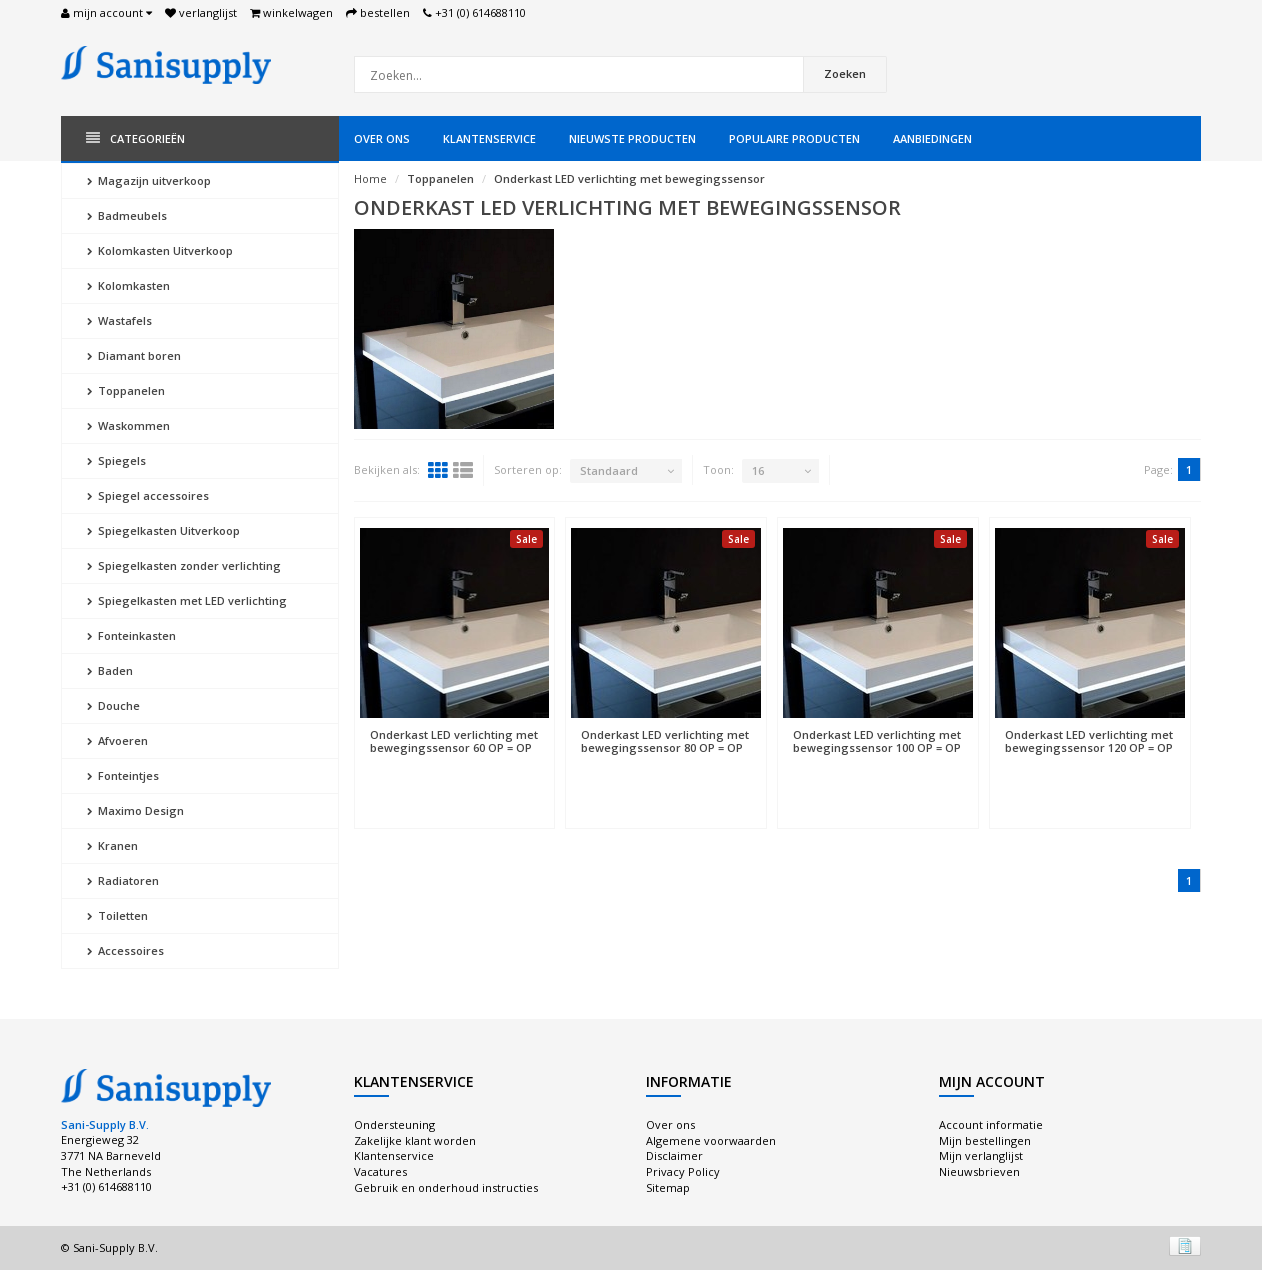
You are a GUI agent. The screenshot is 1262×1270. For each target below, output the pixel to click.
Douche (113, 705)
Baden (110, 670)
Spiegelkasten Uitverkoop (163, 530)
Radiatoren (123, 880)
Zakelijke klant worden (415, 1140)
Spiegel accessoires (148, 495)
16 (758, 470)
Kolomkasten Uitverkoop (160, 250)
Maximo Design (135, 810)
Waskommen (128, 425)
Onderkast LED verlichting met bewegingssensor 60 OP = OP (454, 741)
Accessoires (125, 950)
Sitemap (668, 1187)
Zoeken (845, 73)
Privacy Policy (683, 1171)
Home (370, 178)
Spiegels (116, 460)
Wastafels (119, 320)
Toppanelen (126, 390)
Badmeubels (127, 215)
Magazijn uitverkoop (149, 180)
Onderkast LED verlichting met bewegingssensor (629, 178)
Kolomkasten (128, 285)
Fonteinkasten (131, 635)
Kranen (112, 845)
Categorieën (135, 138)
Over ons (382, 138)
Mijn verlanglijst (981, 1155)
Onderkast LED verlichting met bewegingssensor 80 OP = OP (665, 741)
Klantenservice (489, 138)
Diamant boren (134, 355)
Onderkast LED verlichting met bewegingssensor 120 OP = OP (1089, 741)
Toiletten (117, 915)
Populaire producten (794, 138)
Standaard (609, 470)
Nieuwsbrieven (979, 1171)
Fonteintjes (123, 775)
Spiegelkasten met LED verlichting (187, 600)
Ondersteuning (394, 1124)
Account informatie (991, 1124)
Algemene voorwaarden (711, 1140)
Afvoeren (117, 740)
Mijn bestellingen (985, 1140)
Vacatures (380, 1171)
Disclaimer (674, 1155)
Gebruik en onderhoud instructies (446, 1187)
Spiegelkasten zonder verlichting (184, 565)
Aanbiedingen (932, 138)
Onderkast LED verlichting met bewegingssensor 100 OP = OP (877, 741)
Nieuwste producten (632, 138)
